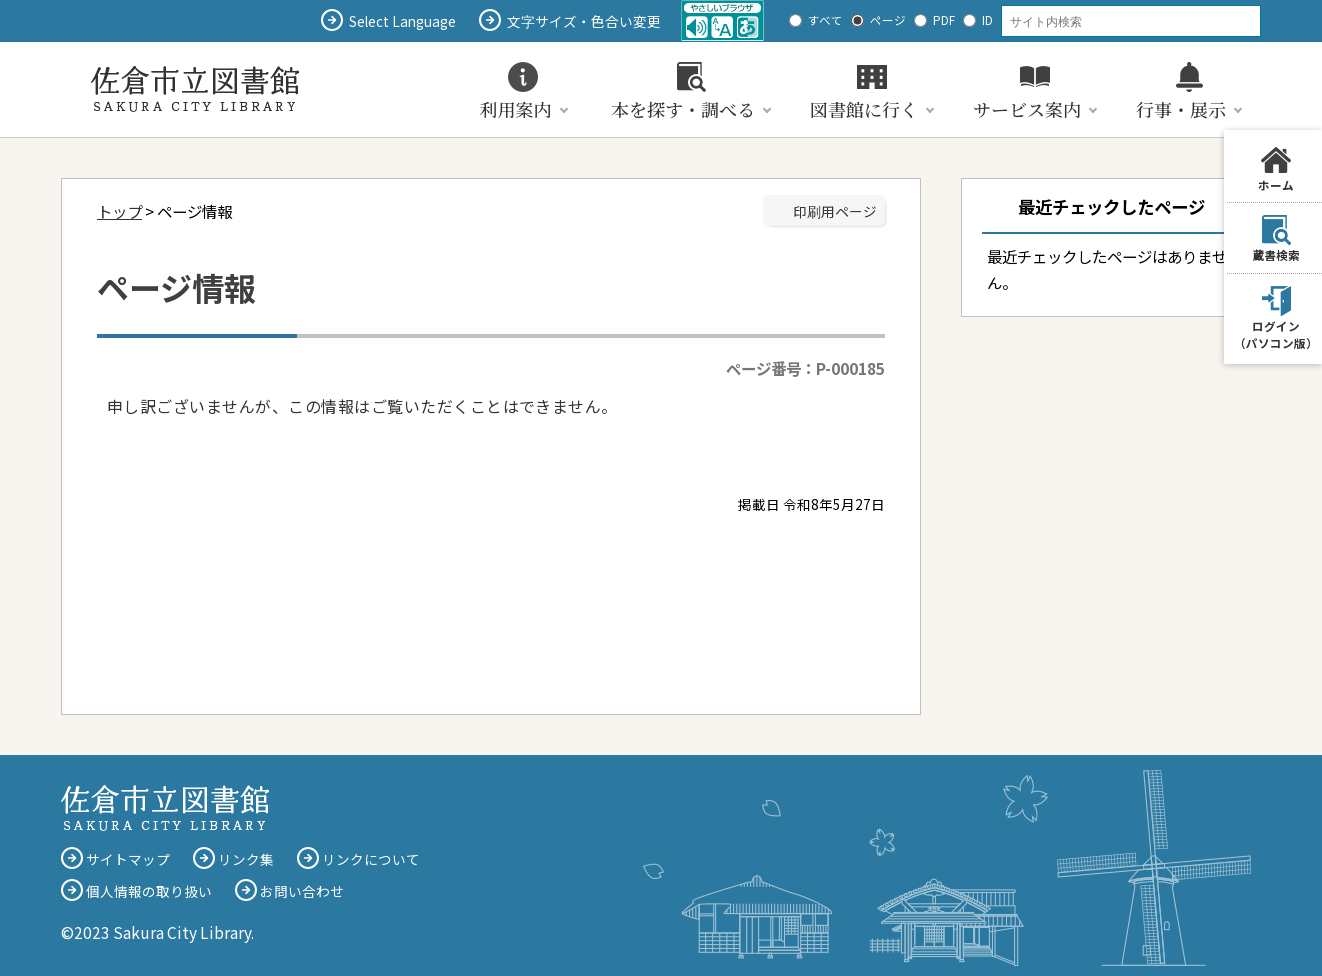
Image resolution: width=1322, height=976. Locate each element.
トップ (119, 211)
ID (987, 20)
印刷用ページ (835, 211)
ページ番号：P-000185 (805, 368)
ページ (888, 20)
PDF (944, 20)
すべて (825, 20)
